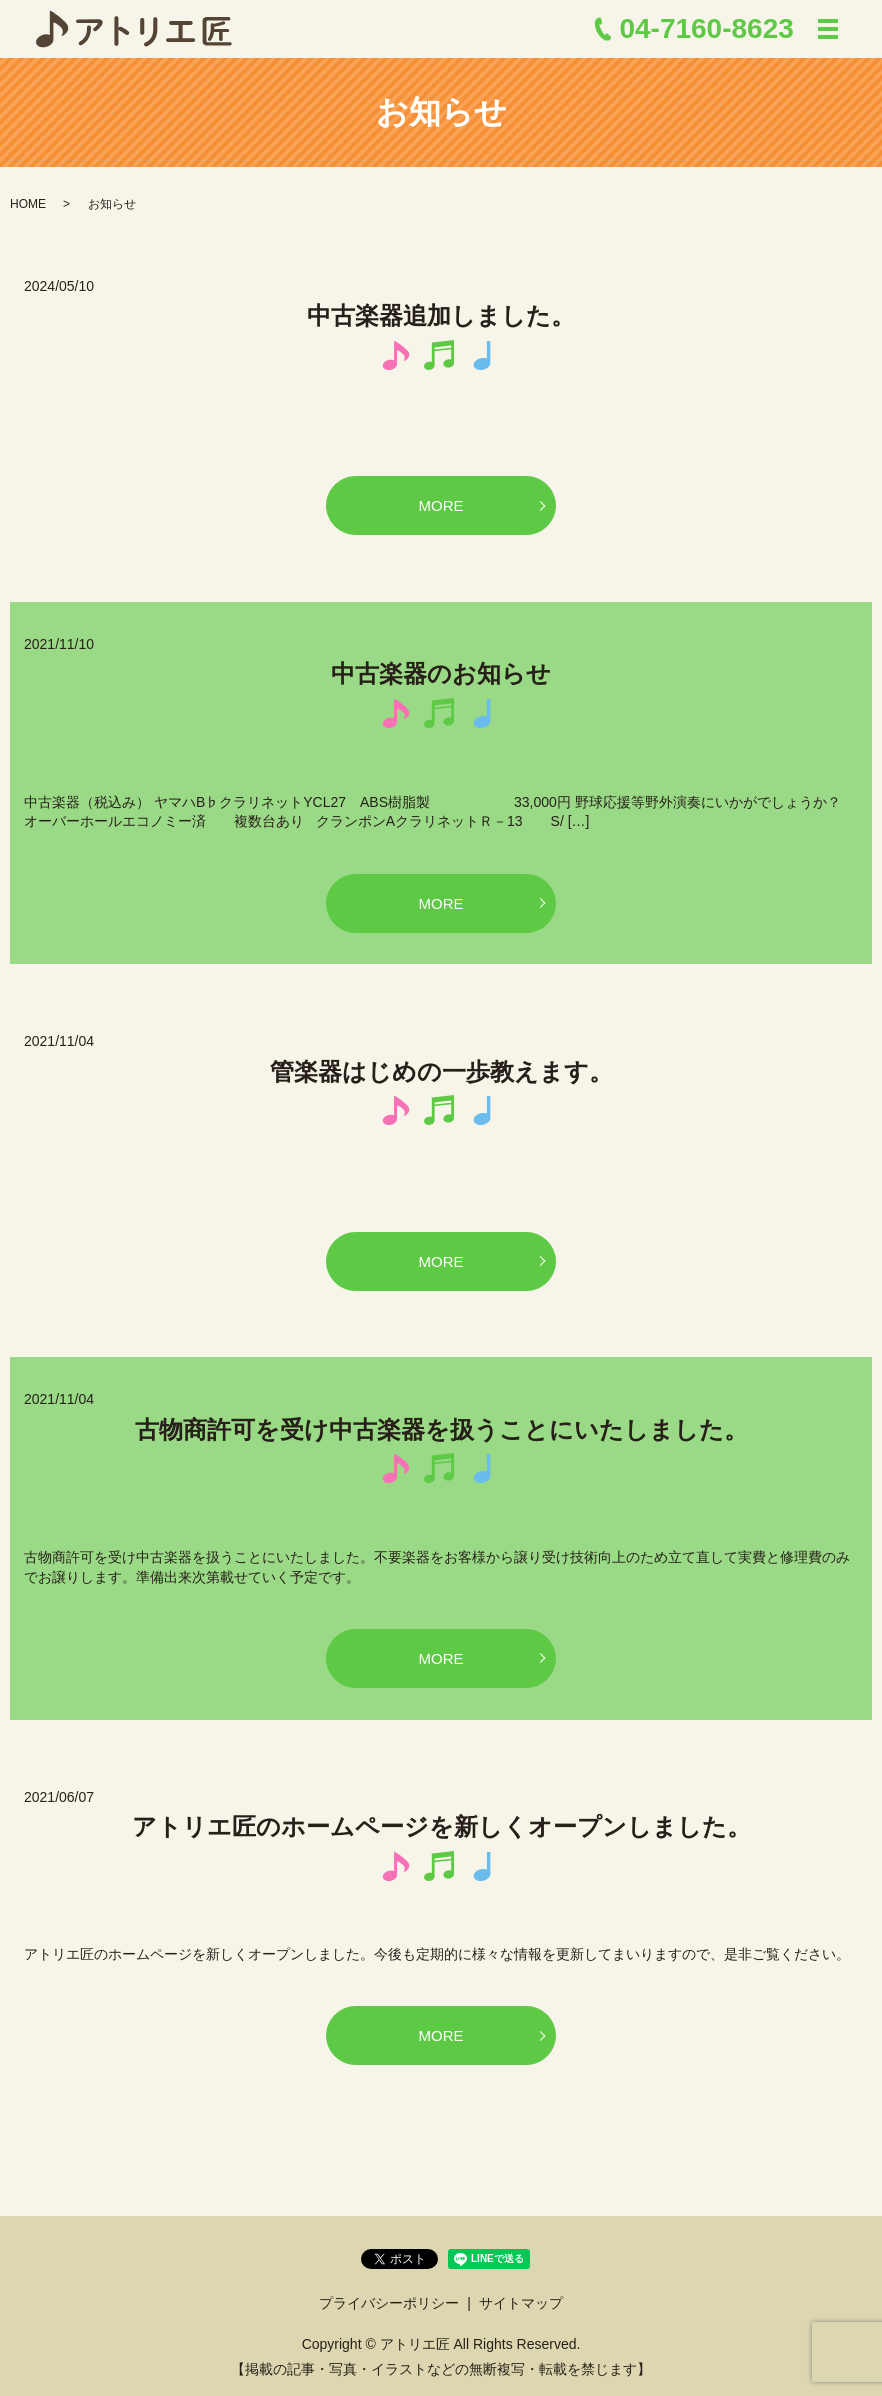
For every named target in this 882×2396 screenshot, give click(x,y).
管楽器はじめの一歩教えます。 (441, 1071)
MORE (441, 505)
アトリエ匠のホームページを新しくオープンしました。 (441, 1826)
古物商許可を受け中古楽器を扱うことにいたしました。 (441, 1429)
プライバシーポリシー (389, 2303)
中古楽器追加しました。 (441, 315)
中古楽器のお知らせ (441, 673)
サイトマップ (521, 2303)
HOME (28, 204)
